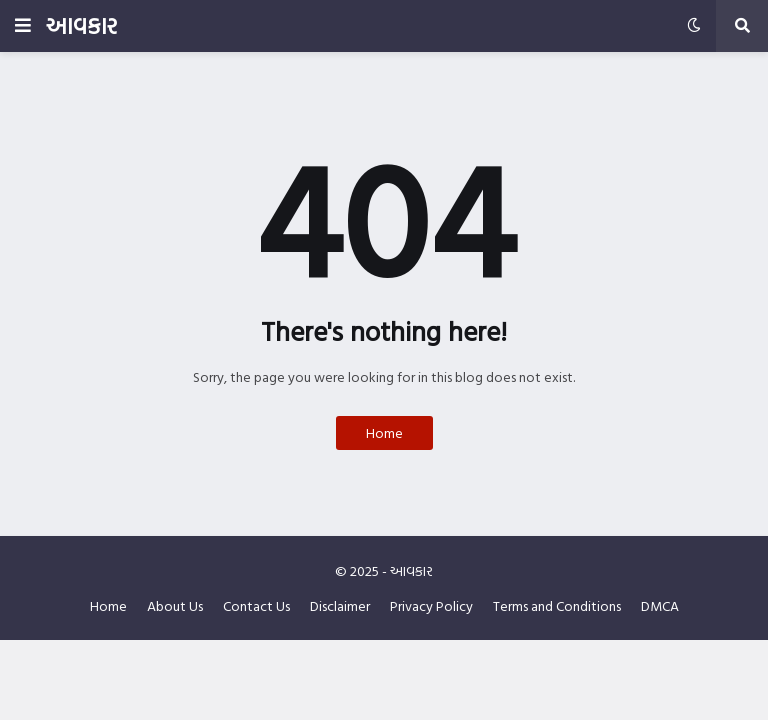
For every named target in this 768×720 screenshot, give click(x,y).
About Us (175, 606)
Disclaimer (340, 606)
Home (384, 432)
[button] (23, 26)
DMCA (660, 606)
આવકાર (81, 25)
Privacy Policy (431, 606)
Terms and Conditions (557, 606)
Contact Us (256, 606)
